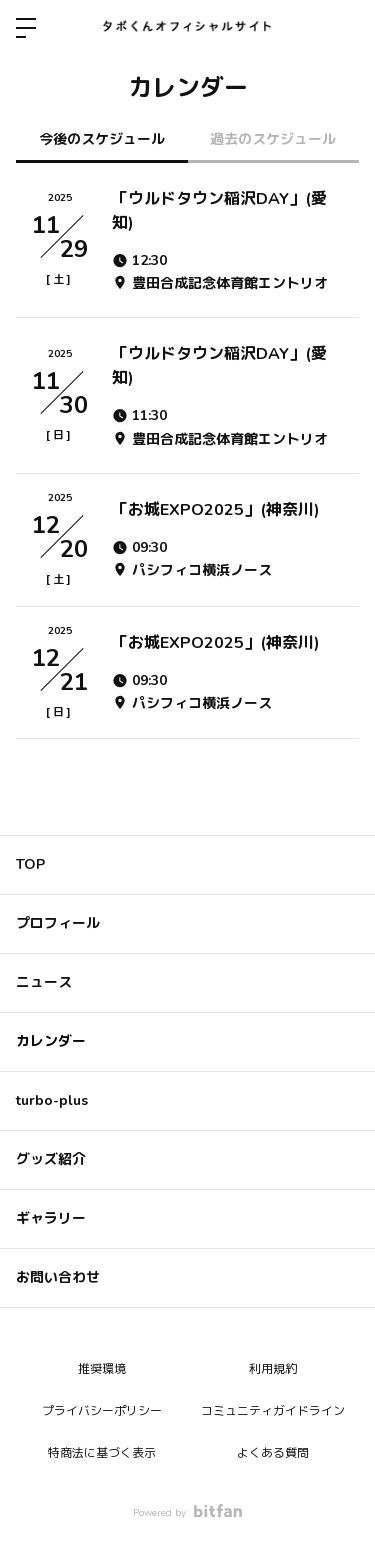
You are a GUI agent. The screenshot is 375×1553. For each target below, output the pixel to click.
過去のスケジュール (273, 139)
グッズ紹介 (51, 1159)
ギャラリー (51, 1218)
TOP (30, 864)
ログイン (343, 28)
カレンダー (51, 1041)
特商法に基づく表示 (102, 1453)
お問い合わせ (58, 1277)
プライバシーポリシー (102, 1411)
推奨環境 (102, 1369)
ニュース (44, 982)
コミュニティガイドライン (273, 1411)
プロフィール (58, 923)
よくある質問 (273, 1453)
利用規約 (273, 1369)
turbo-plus (52, 1100)
